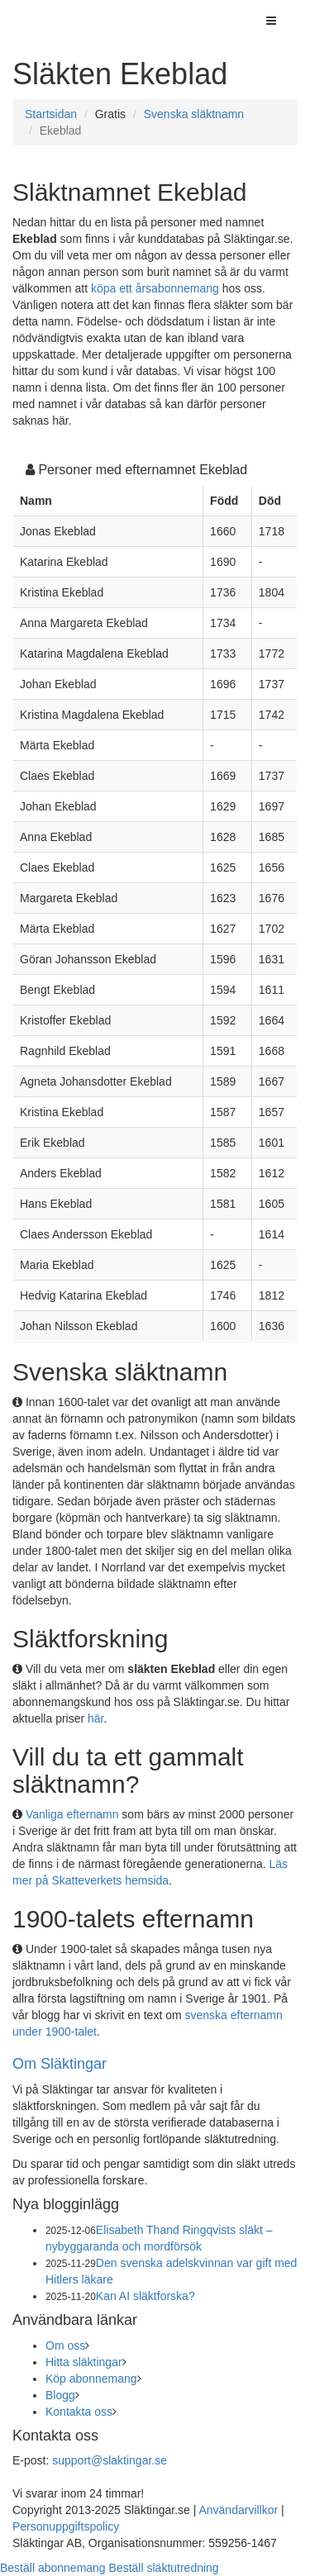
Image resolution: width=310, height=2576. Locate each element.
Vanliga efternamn (72, 1814)
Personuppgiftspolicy (65, 2526)
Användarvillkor (238, 2510)
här (95, 1718)
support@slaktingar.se (109, 2460)
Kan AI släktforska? (145, 2296)
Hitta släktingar (83, 2362)
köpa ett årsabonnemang (155, 288)
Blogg (60, 2395)
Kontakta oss (78, 2411)
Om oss (65, 2345)
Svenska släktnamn (194, 114)
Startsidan (51, 114)
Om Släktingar (59, 2064)
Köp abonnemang (91, 2378)
